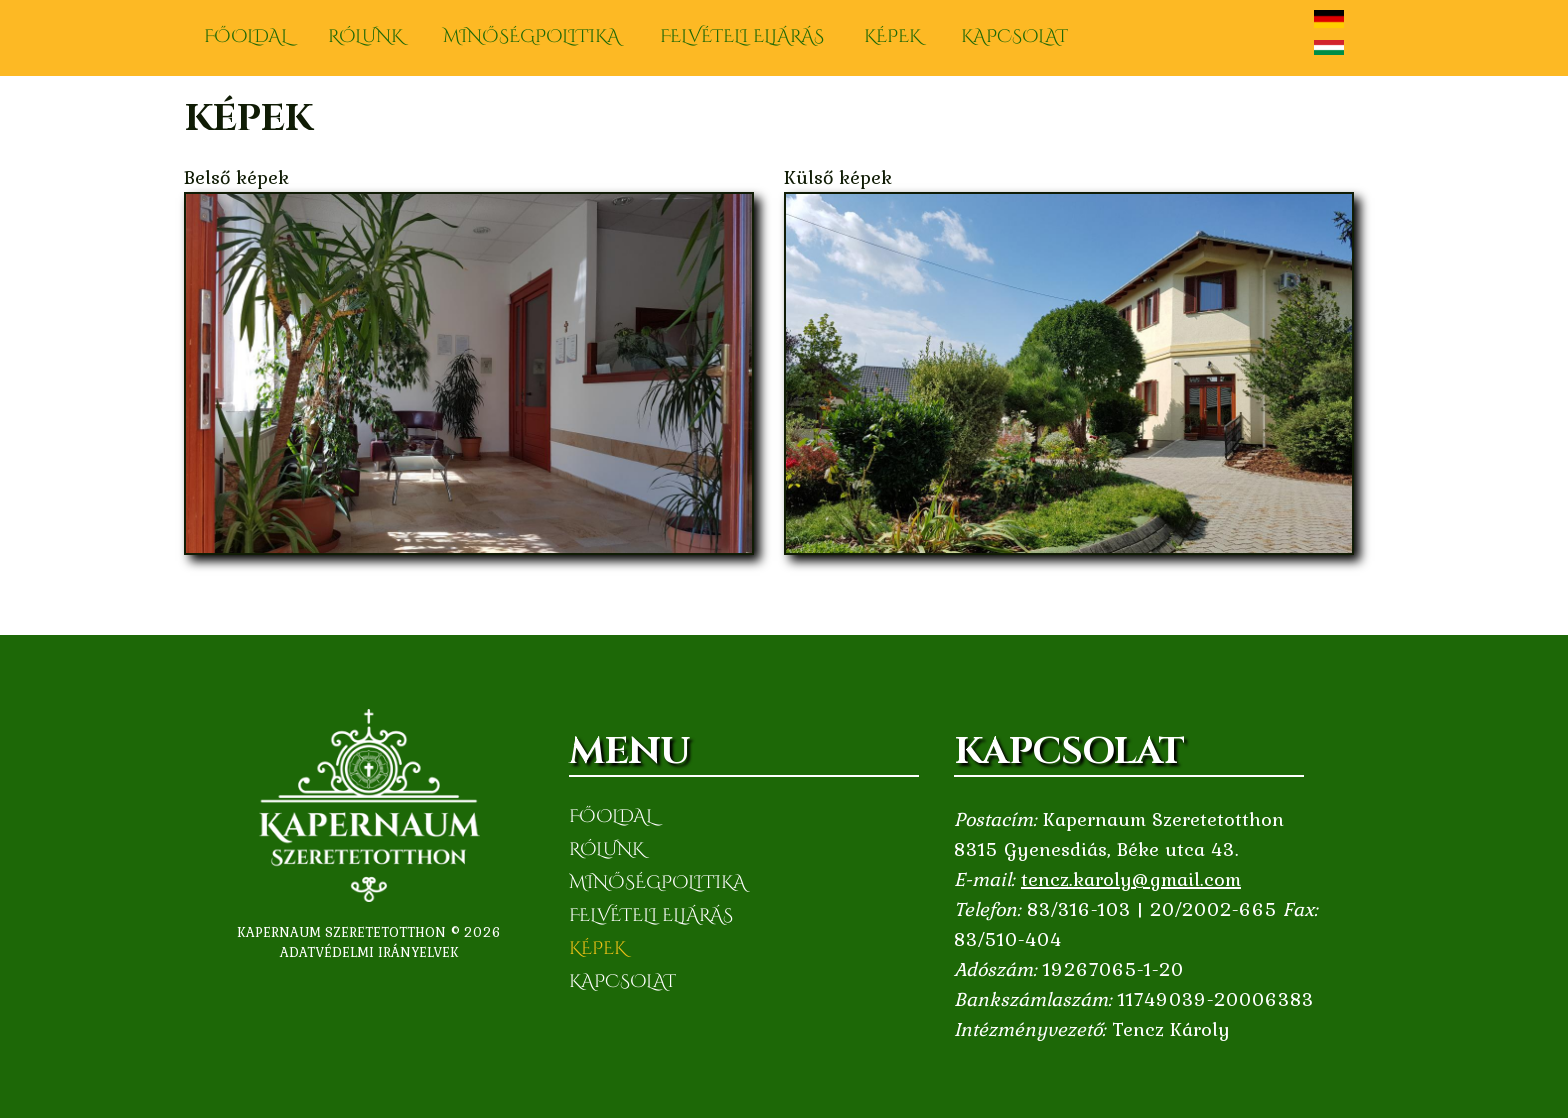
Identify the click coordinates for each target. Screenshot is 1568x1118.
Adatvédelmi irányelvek (369, 952)
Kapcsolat (1014, 36)
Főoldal (246, 36)
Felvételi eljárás (742, 36)
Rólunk (365, 36)
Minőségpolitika (531, 36)
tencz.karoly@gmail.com (1131, 879)
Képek (892, 36)
